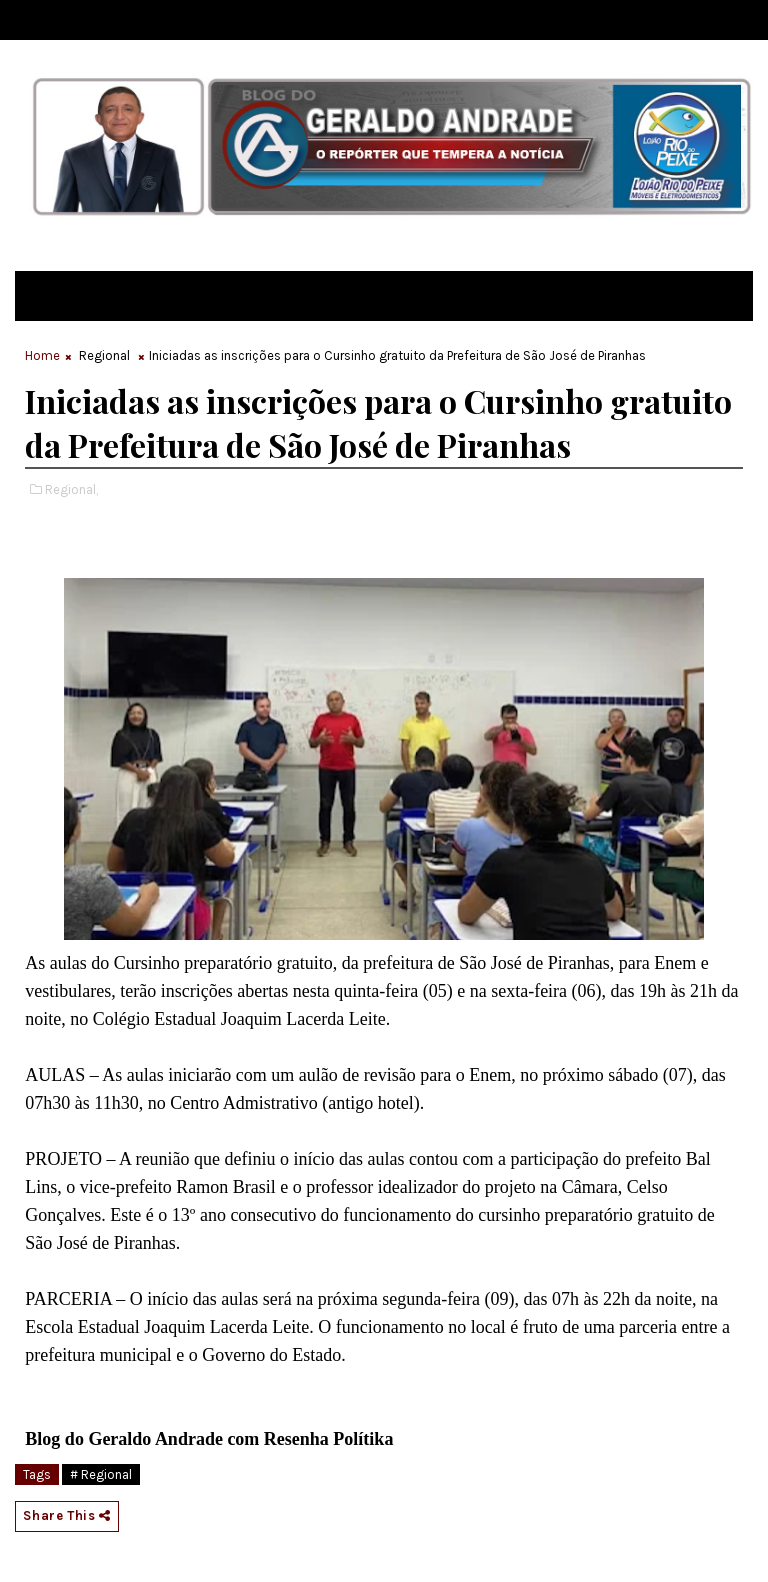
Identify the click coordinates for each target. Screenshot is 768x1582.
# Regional (101, 1474)
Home (42, 355)
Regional (104, 355)
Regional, (71, 489)
